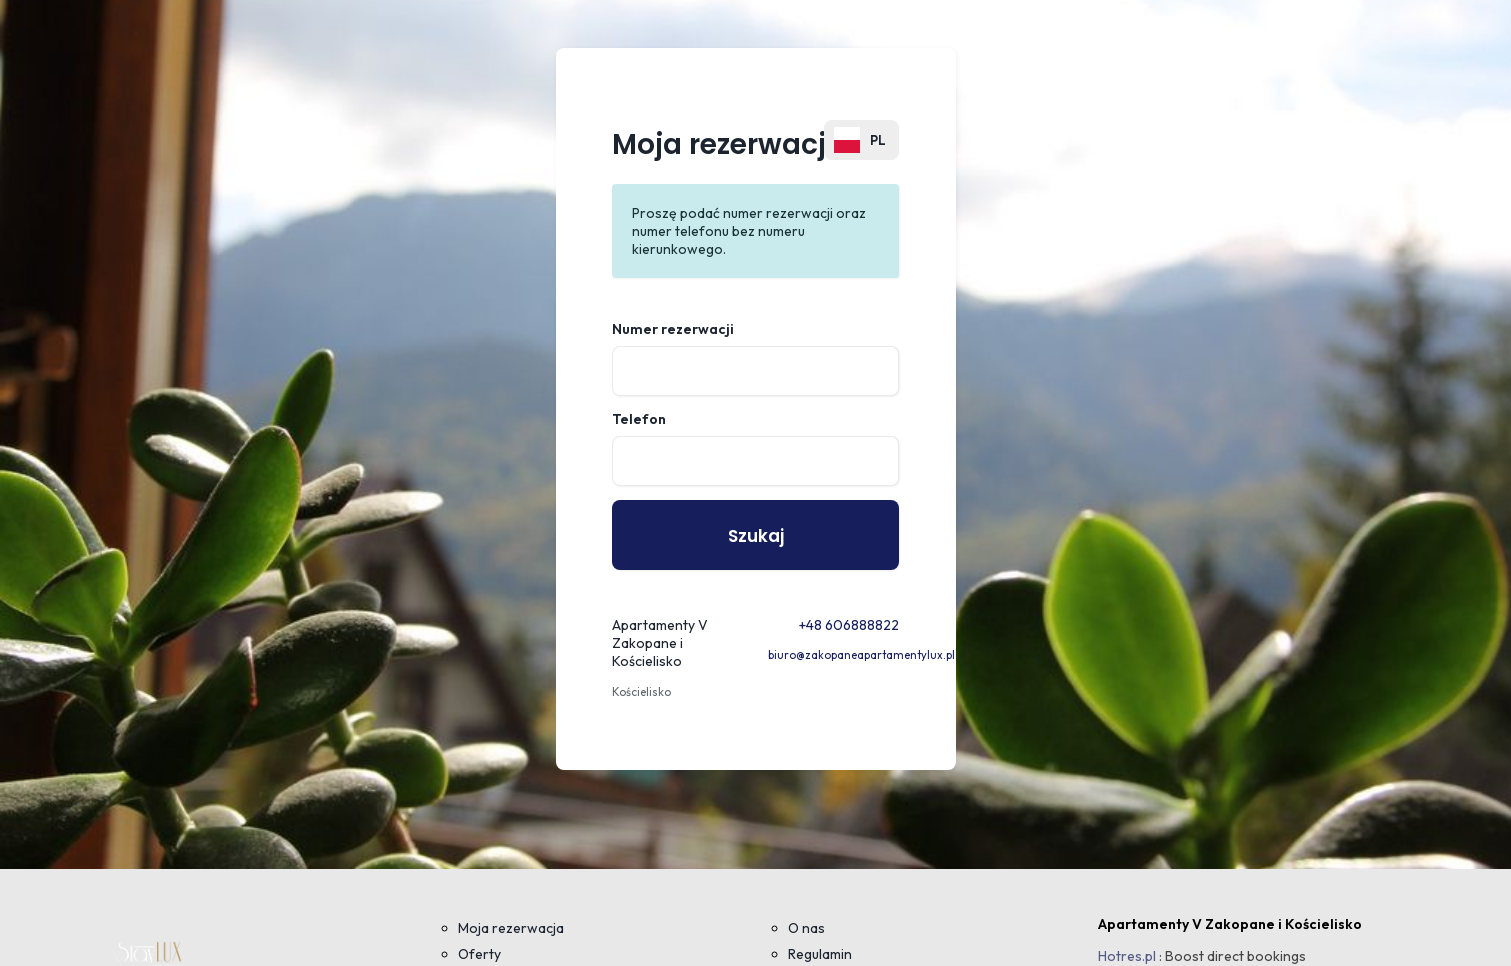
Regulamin (820, 954)
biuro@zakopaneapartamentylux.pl (861, 655)
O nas (806, 928)
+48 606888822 (849, 625)
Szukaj (756, 536)
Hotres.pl (1127, 956)
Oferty (479, 954)
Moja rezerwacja (511, 928)
